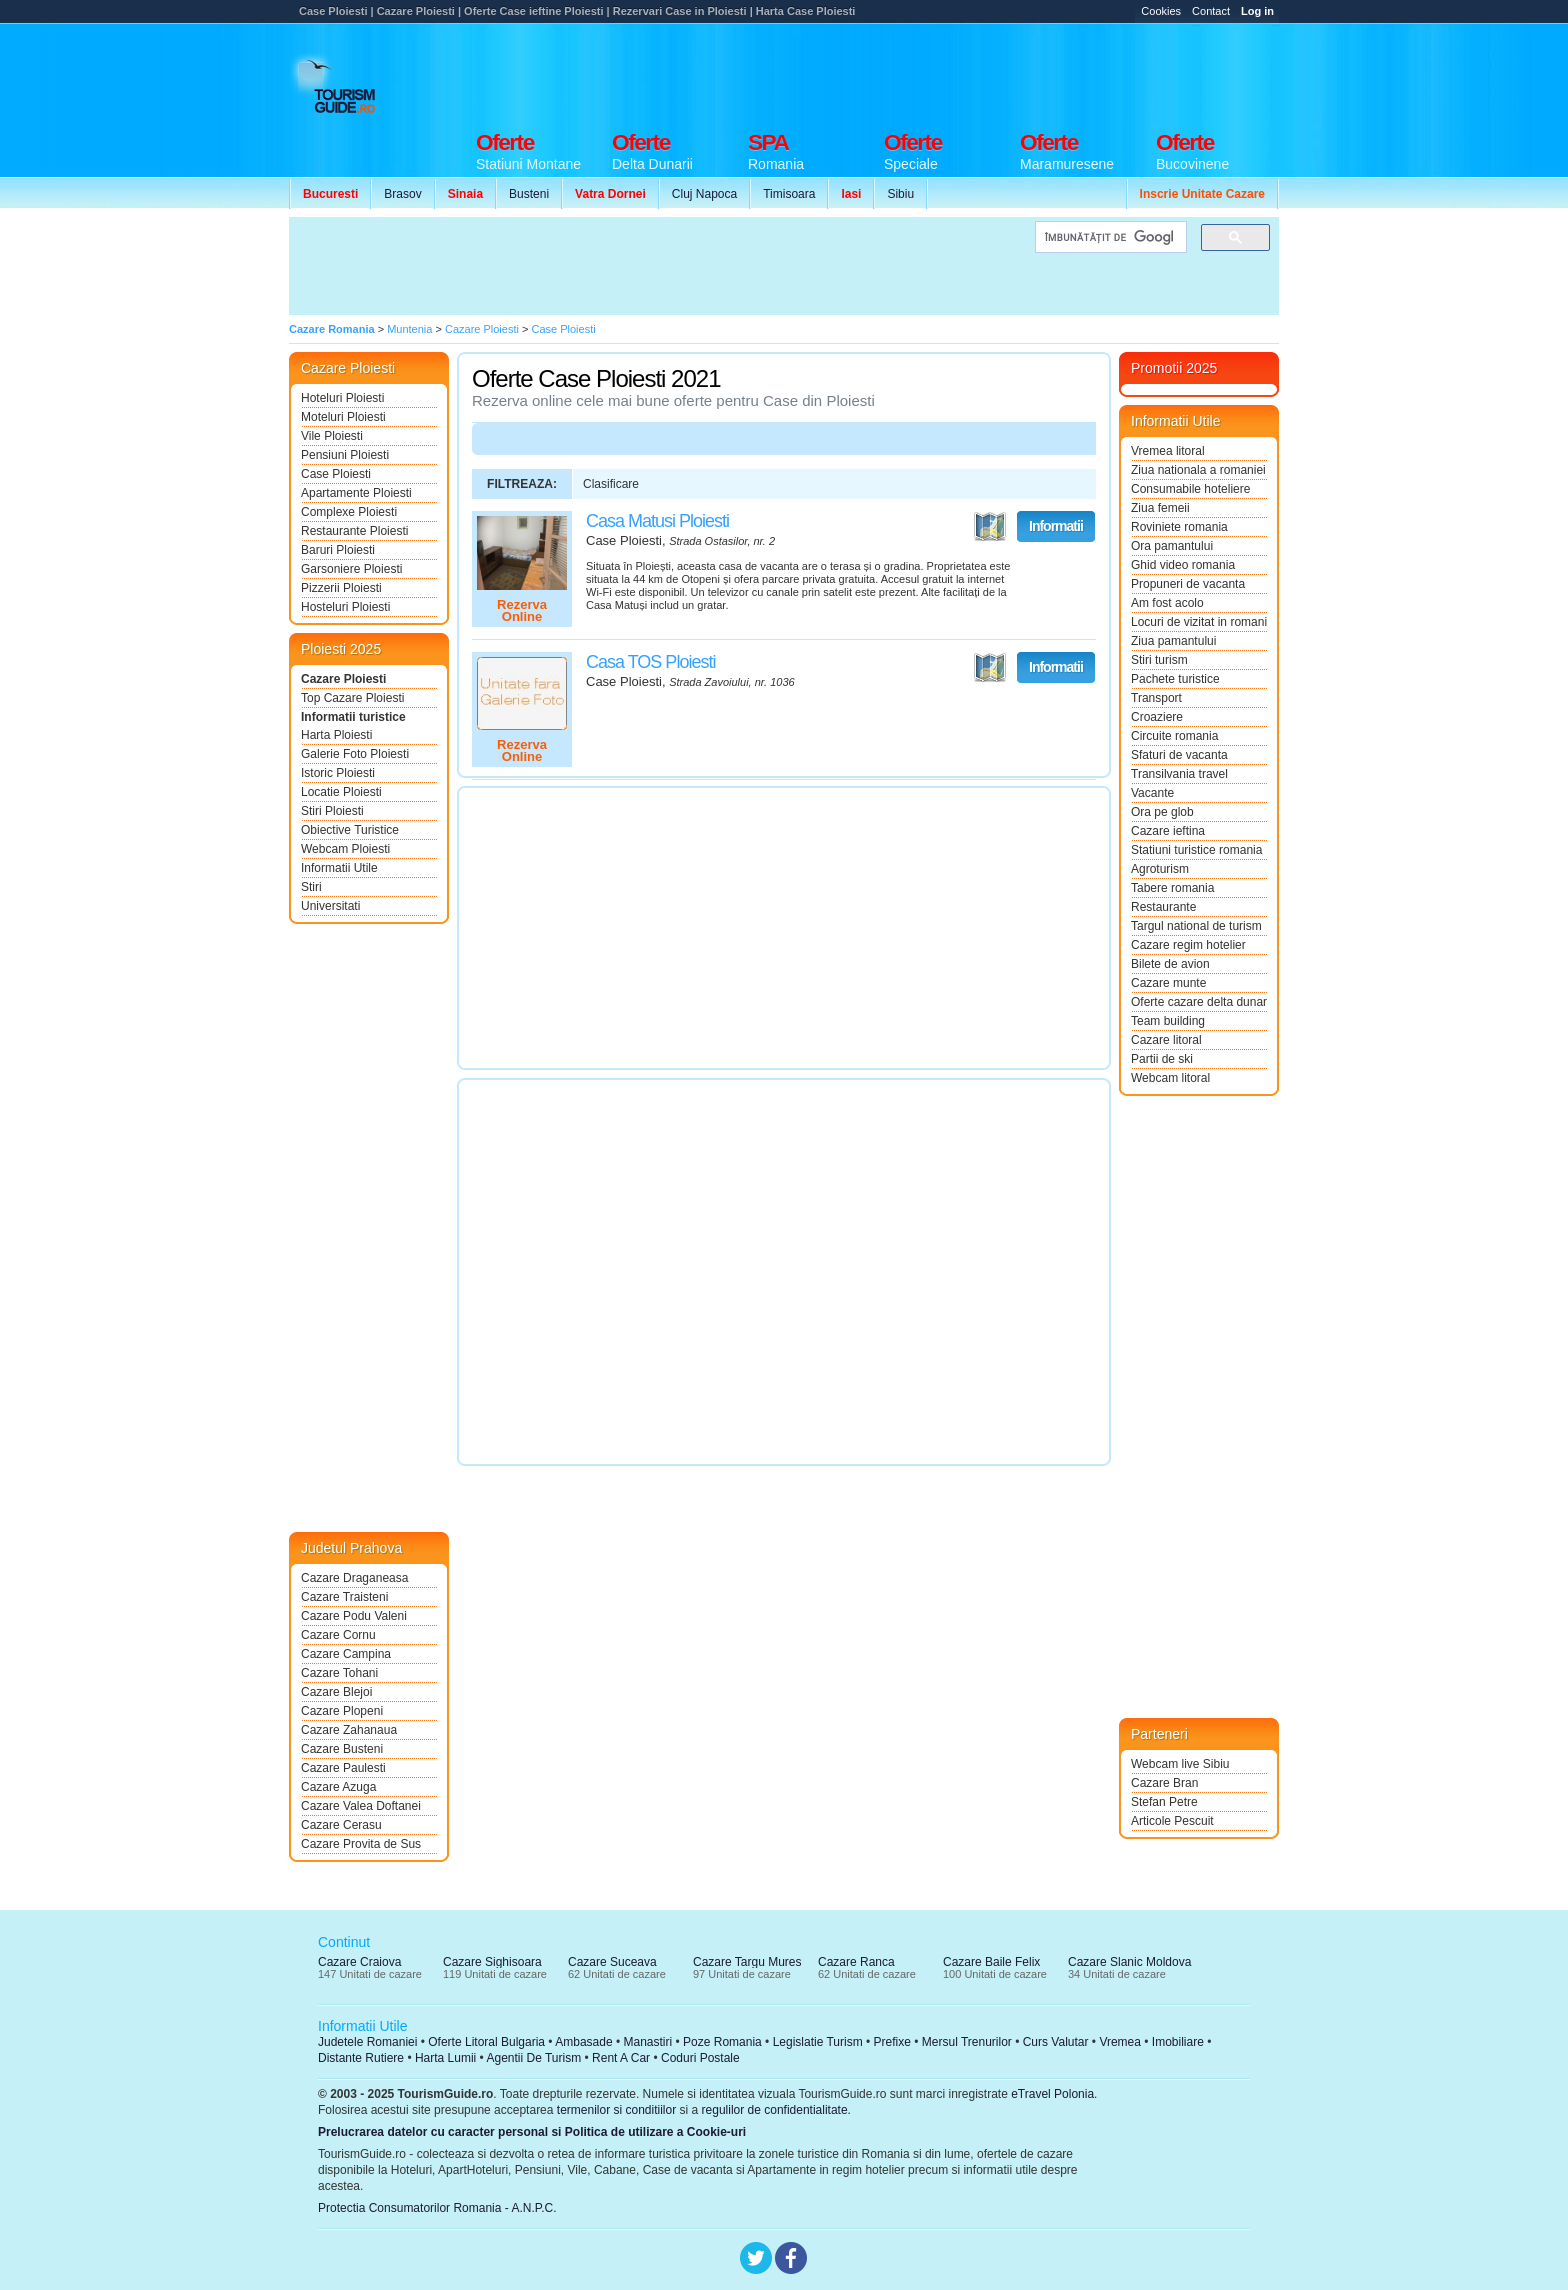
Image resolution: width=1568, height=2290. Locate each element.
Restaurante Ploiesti (354, 531)
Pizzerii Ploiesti (341, 588)
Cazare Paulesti (343, 1768)
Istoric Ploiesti (338, 773)
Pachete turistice (1175, 679)
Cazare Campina (346, 1654)
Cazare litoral (1166, 1040)
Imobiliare (1178, 2042)
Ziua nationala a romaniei (1198, 470)
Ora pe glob (1162, 812)
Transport (1156, 698)
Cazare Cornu (338, 1635)
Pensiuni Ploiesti (345, 455)
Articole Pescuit (1172, 1821)
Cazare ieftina (1168, 831)
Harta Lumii (445, 2058)
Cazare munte (1168, 983)
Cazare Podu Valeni (354, 1616)
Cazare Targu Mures (747, 1962)
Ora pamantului (1172, 546)
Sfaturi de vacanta (1179, 755)
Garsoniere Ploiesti (351, 569)
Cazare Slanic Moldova (1129, 1962)
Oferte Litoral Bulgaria (486, 2042)
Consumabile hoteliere (1190, 489)
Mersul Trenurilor (967, 2042)
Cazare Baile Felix (991, 1962)
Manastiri (647, 2042)
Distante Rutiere (361, 2058)
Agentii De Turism (534, 2058)
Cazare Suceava (612, 1962)
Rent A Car (621, 2058)
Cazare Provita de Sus (361, 1844)
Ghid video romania (1183, 565)
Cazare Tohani (339, 1673)
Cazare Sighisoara (492, 1962)
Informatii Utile (339, 868)
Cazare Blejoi (336, 1692)
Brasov (402, 194)
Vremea (1120, 2042)
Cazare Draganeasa (354, 1578)
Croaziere (1157, 717)
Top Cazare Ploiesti (352, 698)
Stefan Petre (1164, 1802)
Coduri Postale (700, 2058)
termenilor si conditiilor (616, 2110)
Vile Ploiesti (332, 436)
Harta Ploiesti (336, 735)
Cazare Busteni (342, 1749)
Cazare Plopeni (342, 1711)
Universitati (330, 906)
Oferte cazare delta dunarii (1199, 1002)
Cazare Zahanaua (349, 1730)
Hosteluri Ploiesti (345, 607)
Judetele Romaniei (367, 2042)
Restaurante (1163, 907)
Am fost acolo (1167, 603)
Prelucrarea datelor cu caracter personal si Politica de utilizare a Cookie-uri (532, 2132)
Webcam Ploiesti (345, 849)
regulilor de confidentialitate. (776, 2110)
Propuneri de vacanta (1188, 584)
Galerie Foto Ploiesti (355, 754)
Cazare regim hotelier (1188, 945)
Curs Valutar (1056, 2042)
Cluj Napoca (704, 194)
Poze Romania (722, 2042)
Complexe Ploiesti (349, 512)
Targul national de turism (1196, 926)
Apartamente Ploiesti (356, 493)
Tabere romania (1172, 888)
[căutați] (1109, 237)
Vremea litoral (1168, 451)
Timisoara (789, 194)
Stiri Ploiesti (332, 811)
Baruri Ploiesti (338, 550)
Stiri (311, 887)
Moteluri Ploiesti (343, 417)
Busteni (529, 194)
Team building (1168, 1021)
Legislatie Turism (818, 2042)
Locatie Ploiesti (341, 792)
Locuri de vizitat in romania (1199, 622)
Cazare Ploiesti (343, 679)
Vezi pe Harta (990, 527)
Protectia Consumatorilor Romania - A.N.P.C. (437, 2208)
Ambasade (583, 2042)
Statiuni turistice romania (1196, 850)
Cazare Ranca (856, 1962)
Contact (1211, 11)
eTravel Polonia (1052, 2094)
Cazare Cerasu (341, 1825)
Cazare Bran (1164, 1783)
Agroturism (1160, 869)
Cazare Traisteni (344, 1597)
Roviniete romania (1179, 527)
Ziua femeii (1160, 508)
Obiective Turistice (350, 830)
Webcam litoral (1170, 1078)
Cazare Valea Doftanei (361, 1806)
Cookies (1161, 11)
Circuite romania (1174, 736)
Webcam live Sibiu (1180, 1764)
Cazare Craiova (359, 1962)
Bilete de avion (1170, 964)
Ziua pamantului (1173, 641)
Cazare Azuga (338, 1787)
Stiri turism (1159, 660)
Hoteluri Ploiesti (342, 398)
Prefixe (892, 2042)
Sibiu (900, 194)
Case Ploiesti (336, 474)
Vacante (1152, 793)
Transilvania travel (1179, 774)
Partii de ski (1162, 1059)
